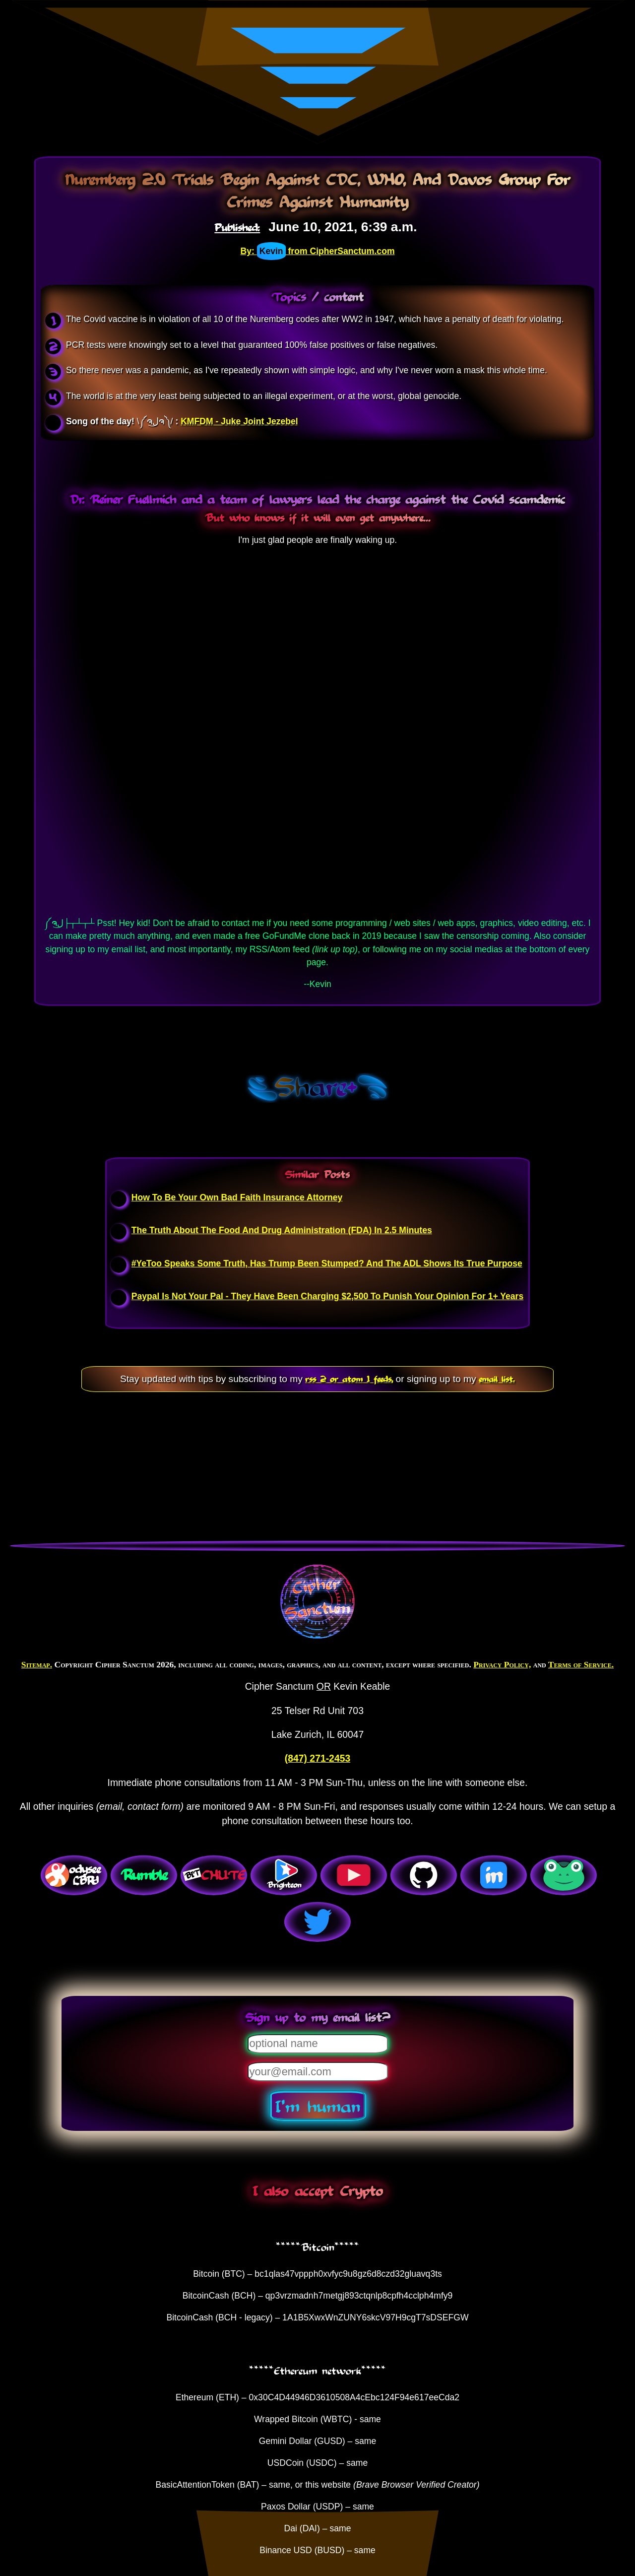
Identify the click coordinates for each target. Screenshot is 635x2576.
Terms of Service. (581, 1664)
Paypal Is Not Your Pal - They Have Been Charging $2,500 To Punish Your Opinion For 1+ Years (327, 1296)
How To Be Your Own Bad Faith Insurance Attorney (237, 1197)
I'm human (318, 2105)
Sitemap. (36, 1664)
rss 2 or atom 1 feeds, (349, 1379)
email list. (497, 1379)
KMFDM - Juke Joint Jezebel (239, 421)
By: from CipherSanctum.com (317, 251)
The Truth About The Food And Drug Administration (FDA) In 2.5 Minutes (281, 1230)
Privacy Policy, (502, 1664)
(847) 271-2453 (317, 1758)
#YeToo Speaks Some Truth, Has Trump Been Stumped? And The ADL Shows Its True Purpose (326, 1263)
